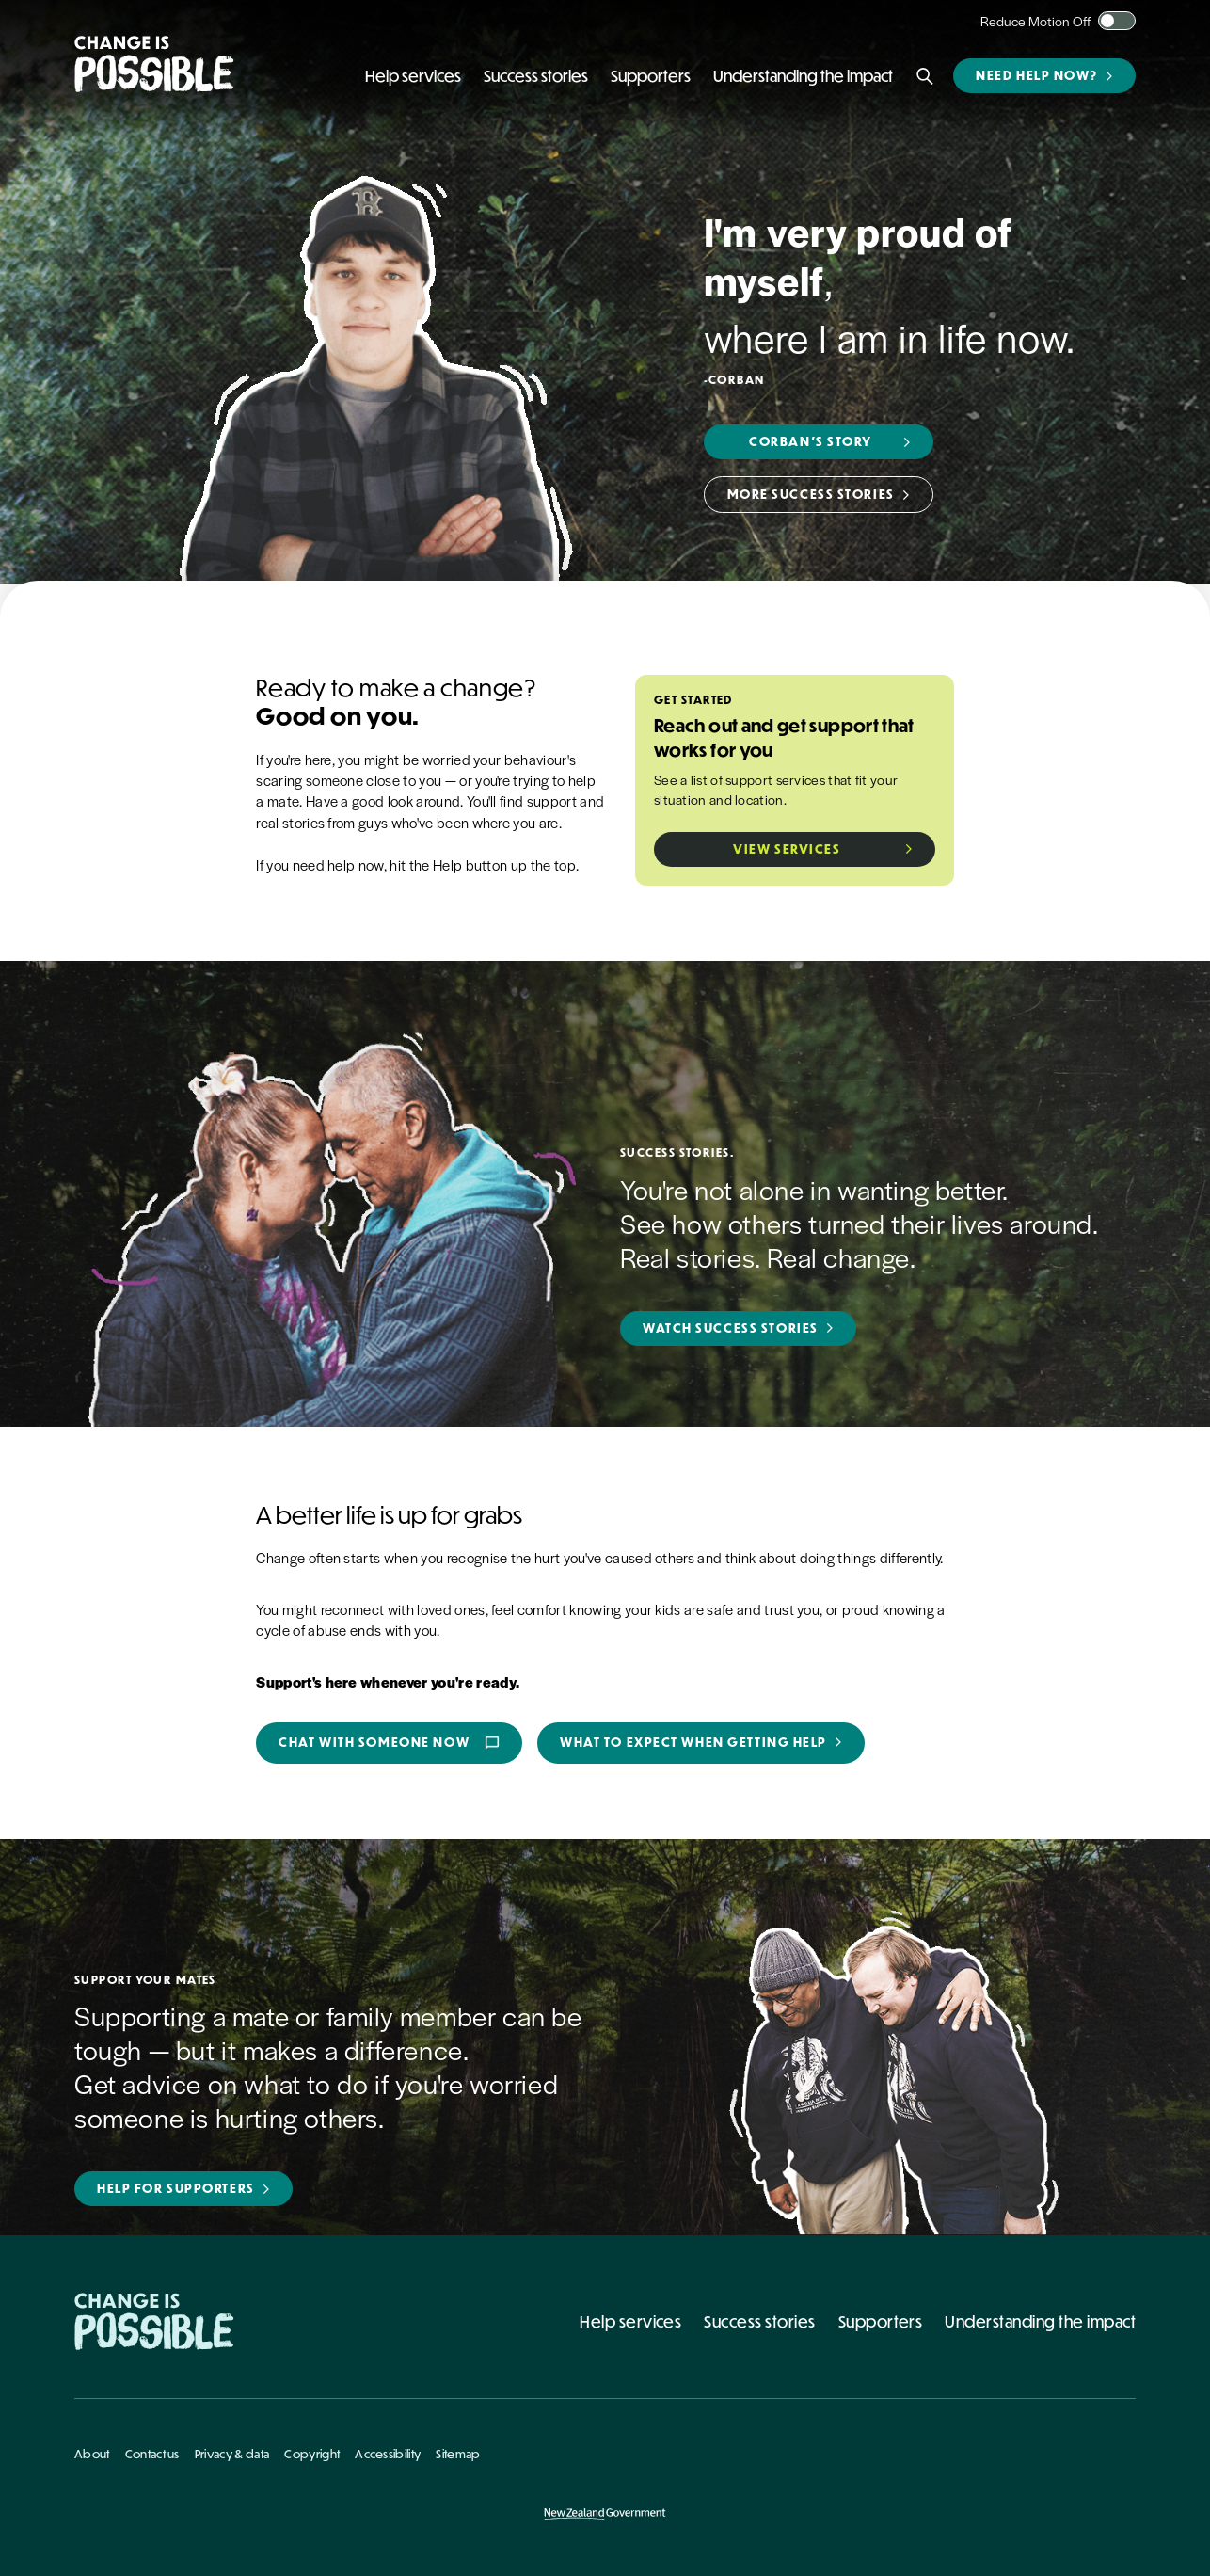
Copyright (312, 2453)
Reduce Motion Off (1035, 20)
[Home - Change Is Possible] (154, 2321)
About (92, 2453)
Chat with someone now (389, 1743)
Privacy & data (232, 2453)
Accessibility (388, 2453)
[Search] (925, 76)
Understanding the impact (1040, 2321)
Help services (630, 2321)
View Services (786, 848)
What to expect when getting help (693, 1742)
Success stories (759, 2321)
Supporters (880, 2321)
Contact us (152, 2453)
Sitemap (458, 2453)
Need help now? (1037, 75)
